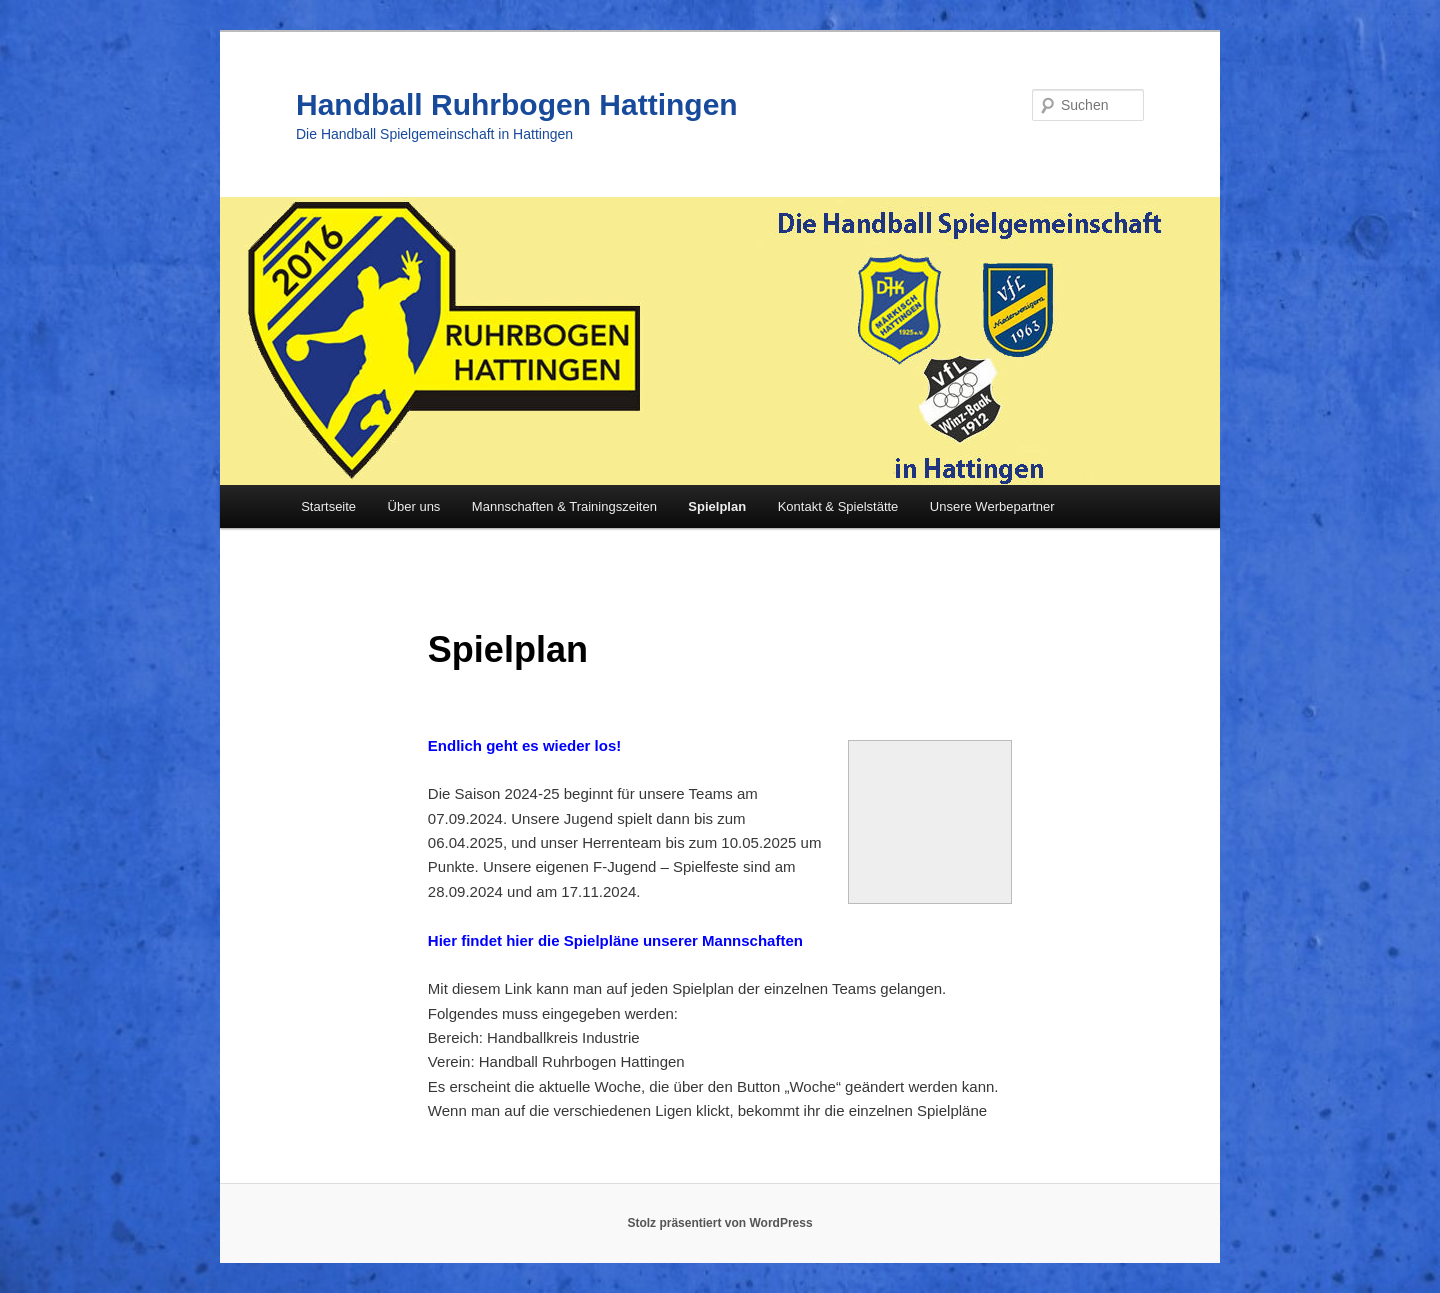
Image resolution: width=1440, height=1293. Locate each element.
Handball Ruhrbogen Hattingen (517, 104)
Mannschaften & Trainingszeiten (564, 506)
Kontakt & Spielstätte (838, 506)
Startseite (328, 506)
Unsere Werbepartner (992, 506)
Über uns (414, 506)
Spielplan (717, 506)
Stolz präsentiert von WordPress (719, 1223)
